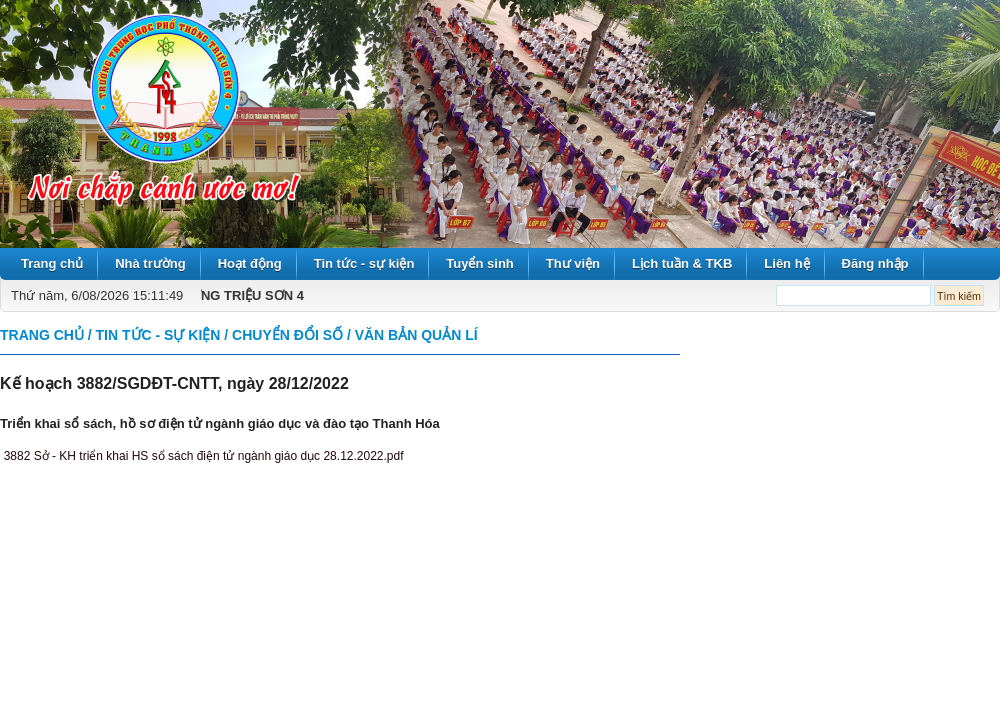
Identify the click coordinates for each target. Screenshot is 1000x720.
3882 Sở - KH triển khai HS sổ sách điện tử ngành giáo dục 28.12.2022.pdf (204, 456)
